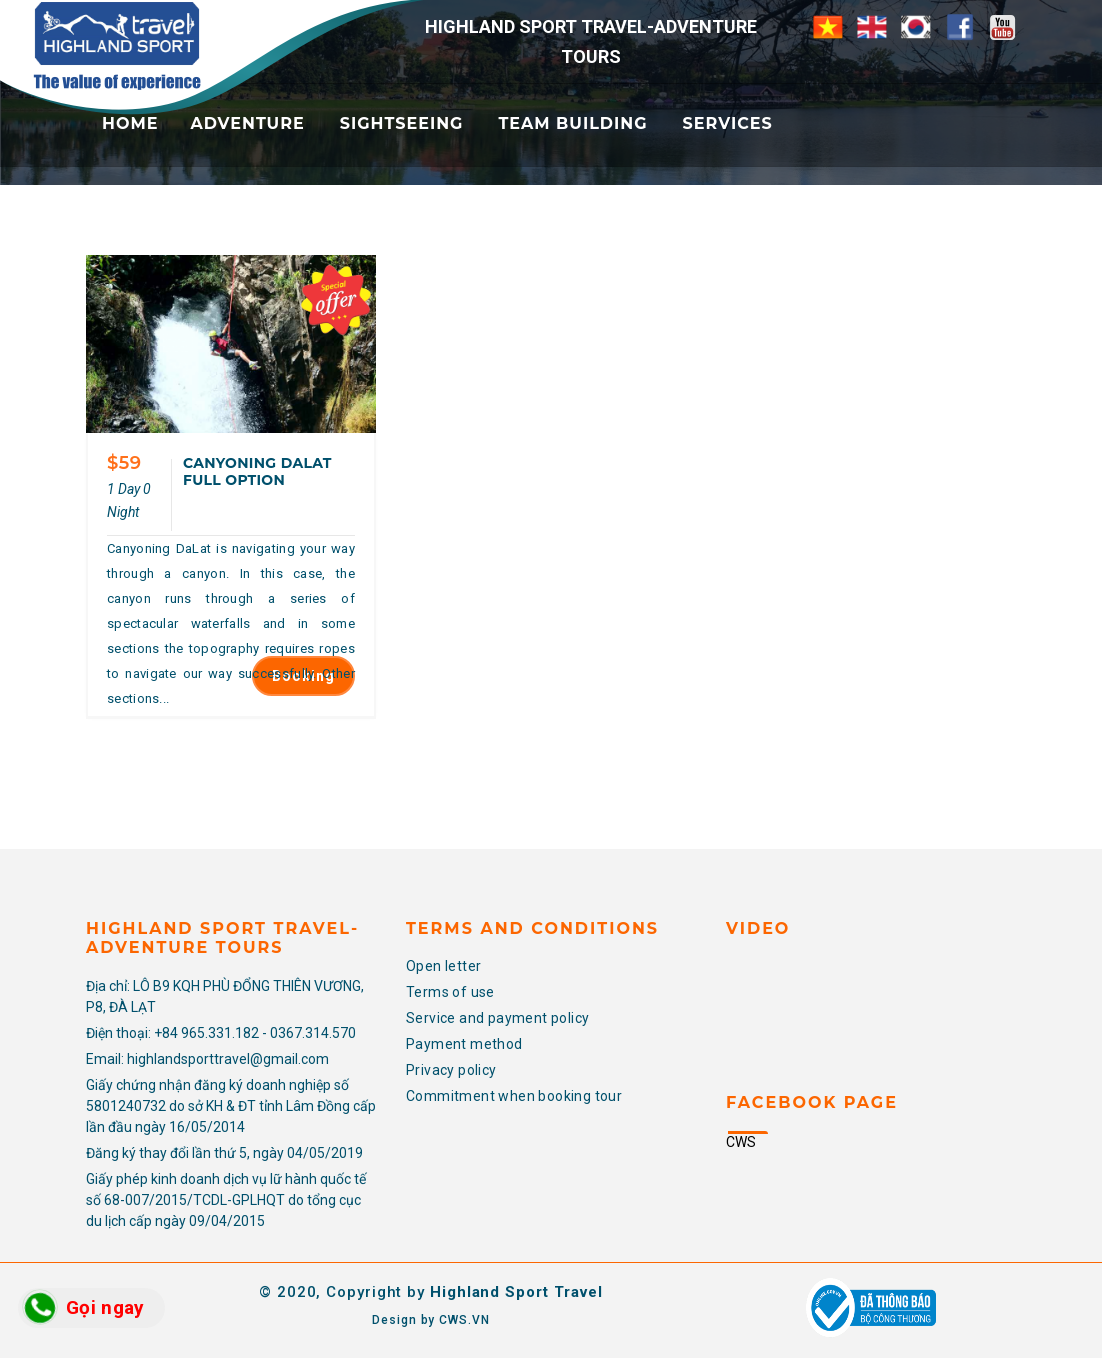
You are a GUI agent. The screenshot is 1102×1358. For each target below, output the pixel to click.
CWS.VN (464, 1320)
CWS (741, 1142)
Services (728, 123)
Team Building (572, 123)
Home (130, 123)
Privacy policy (451, 1070)
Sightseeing (402, 123)
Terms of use (450, 992)
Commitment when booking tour (514, 1096)
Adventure (247, 123)
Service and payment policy (497, 1018)
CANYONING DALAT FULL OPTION (257, 471)
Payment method (464, 1044)
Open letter (443, 966)
